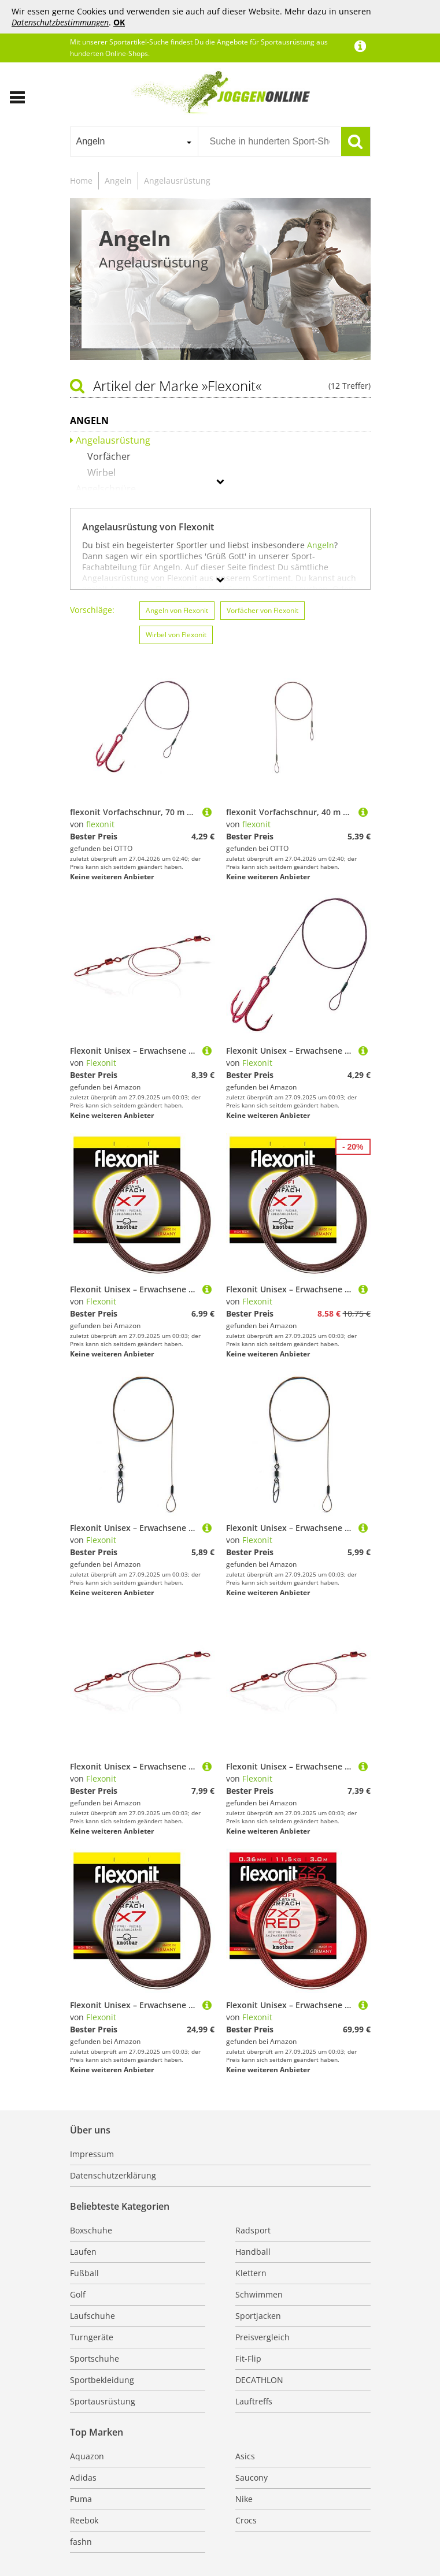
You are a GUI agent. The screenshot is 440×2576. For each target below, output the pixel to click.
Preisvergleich (262, 2337)
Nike (244, 2498)
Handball (253, 2251)
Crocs (246, 2520)
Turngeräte (91, 2337)
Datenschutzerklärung (113, 2175)
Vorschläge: (92, 609)
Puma (81, 2498)
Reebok (84, 2520)
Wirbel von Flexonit (176, 635)
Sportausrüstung (102, 2401)
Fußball (84, 2273)
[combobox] (134, 142)
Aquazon (87, 2456)
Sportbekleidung (102, 2379)
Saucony (251, 2477)
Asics (245, 2456)
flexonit (100, 824)
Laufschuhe (92, 2315)
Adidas (83, 2477)
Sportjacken (258, 2315)
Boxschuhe (91, 2230)
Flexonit (101, 1062)
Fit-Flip (248, 2358)
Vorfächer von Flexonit (262, 610)
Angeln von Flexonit (177, 610)
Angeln (118, 180)
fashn (81, 2541)
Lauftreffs (253, 2401)
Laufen (83, 2251)
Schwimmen (259, 2294)
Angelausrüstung (177, 180)
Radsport (253, 2230)
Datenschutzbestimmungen (60, 22)
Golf (78, 2294)
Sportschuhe (94, 2358)
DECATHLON (259, 2379)
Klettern (251, 2273)
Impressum (92, 2153)
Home (81, 180)
